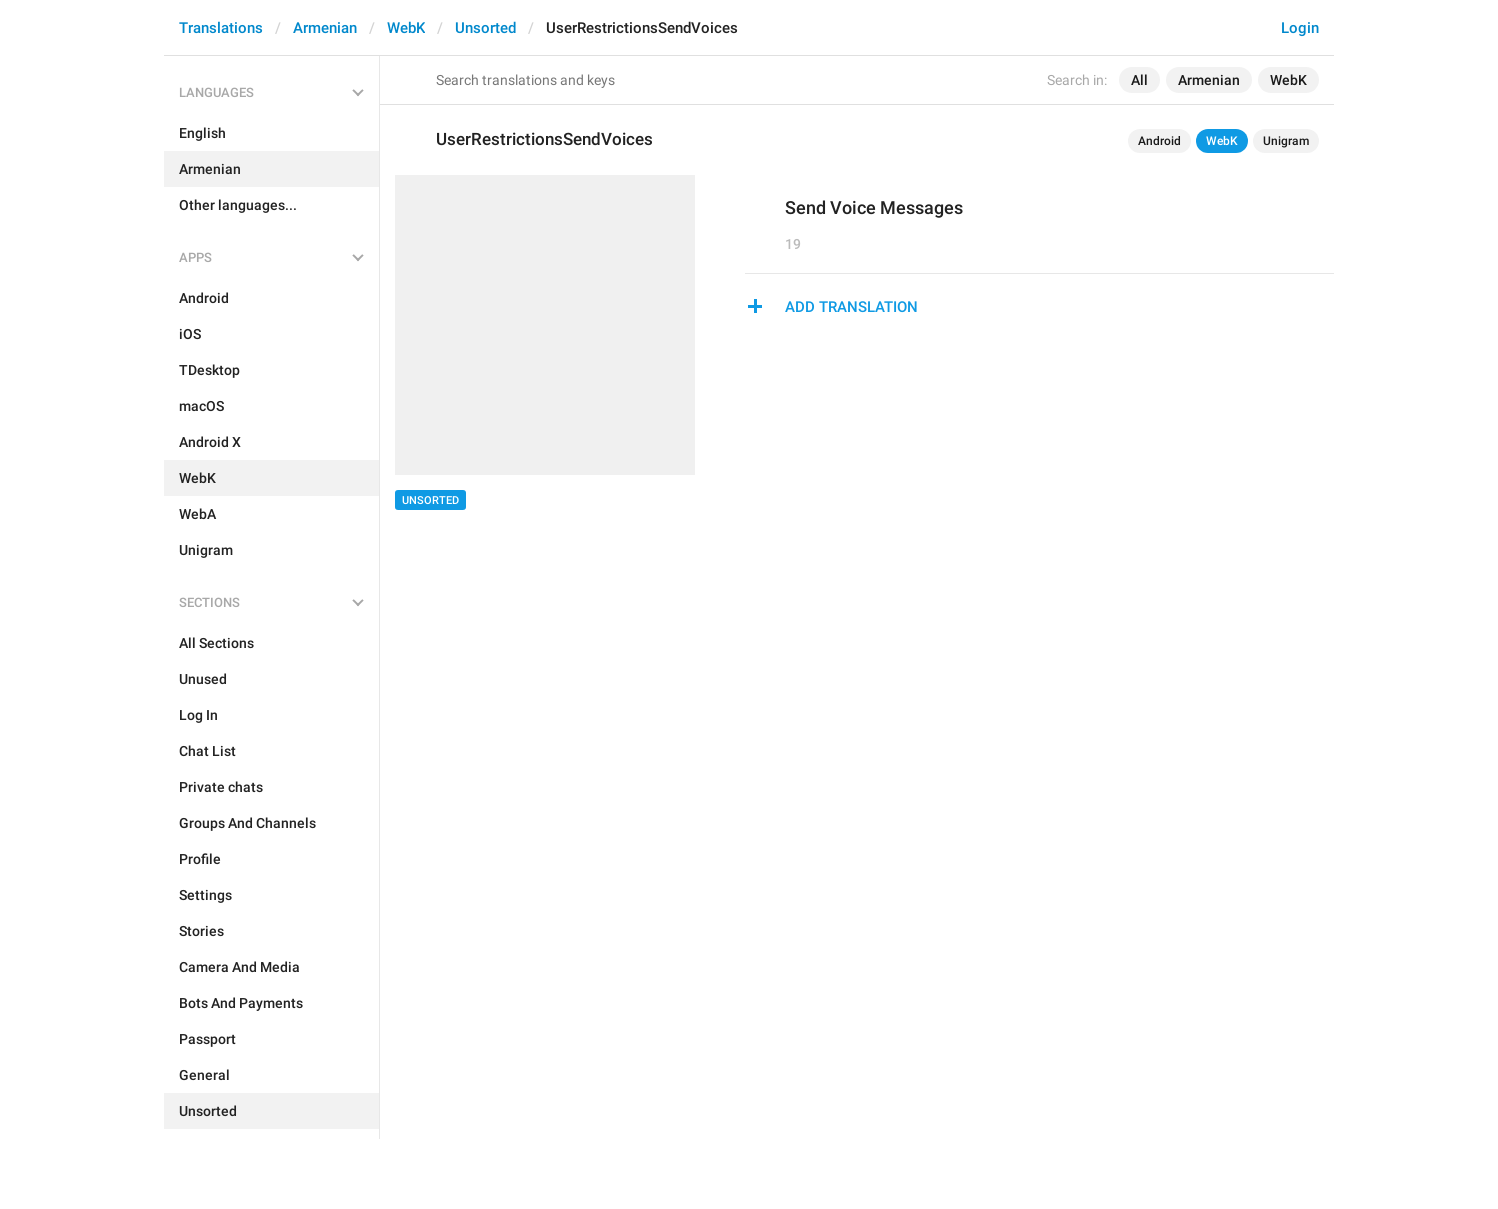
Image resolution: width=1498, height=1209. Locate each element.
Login (1300, 28)
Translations (221, 28)
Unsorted (485, 28)
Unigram (1286, 141)
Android (1159, 141)
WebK (406, 28)
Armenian (325, 28)
